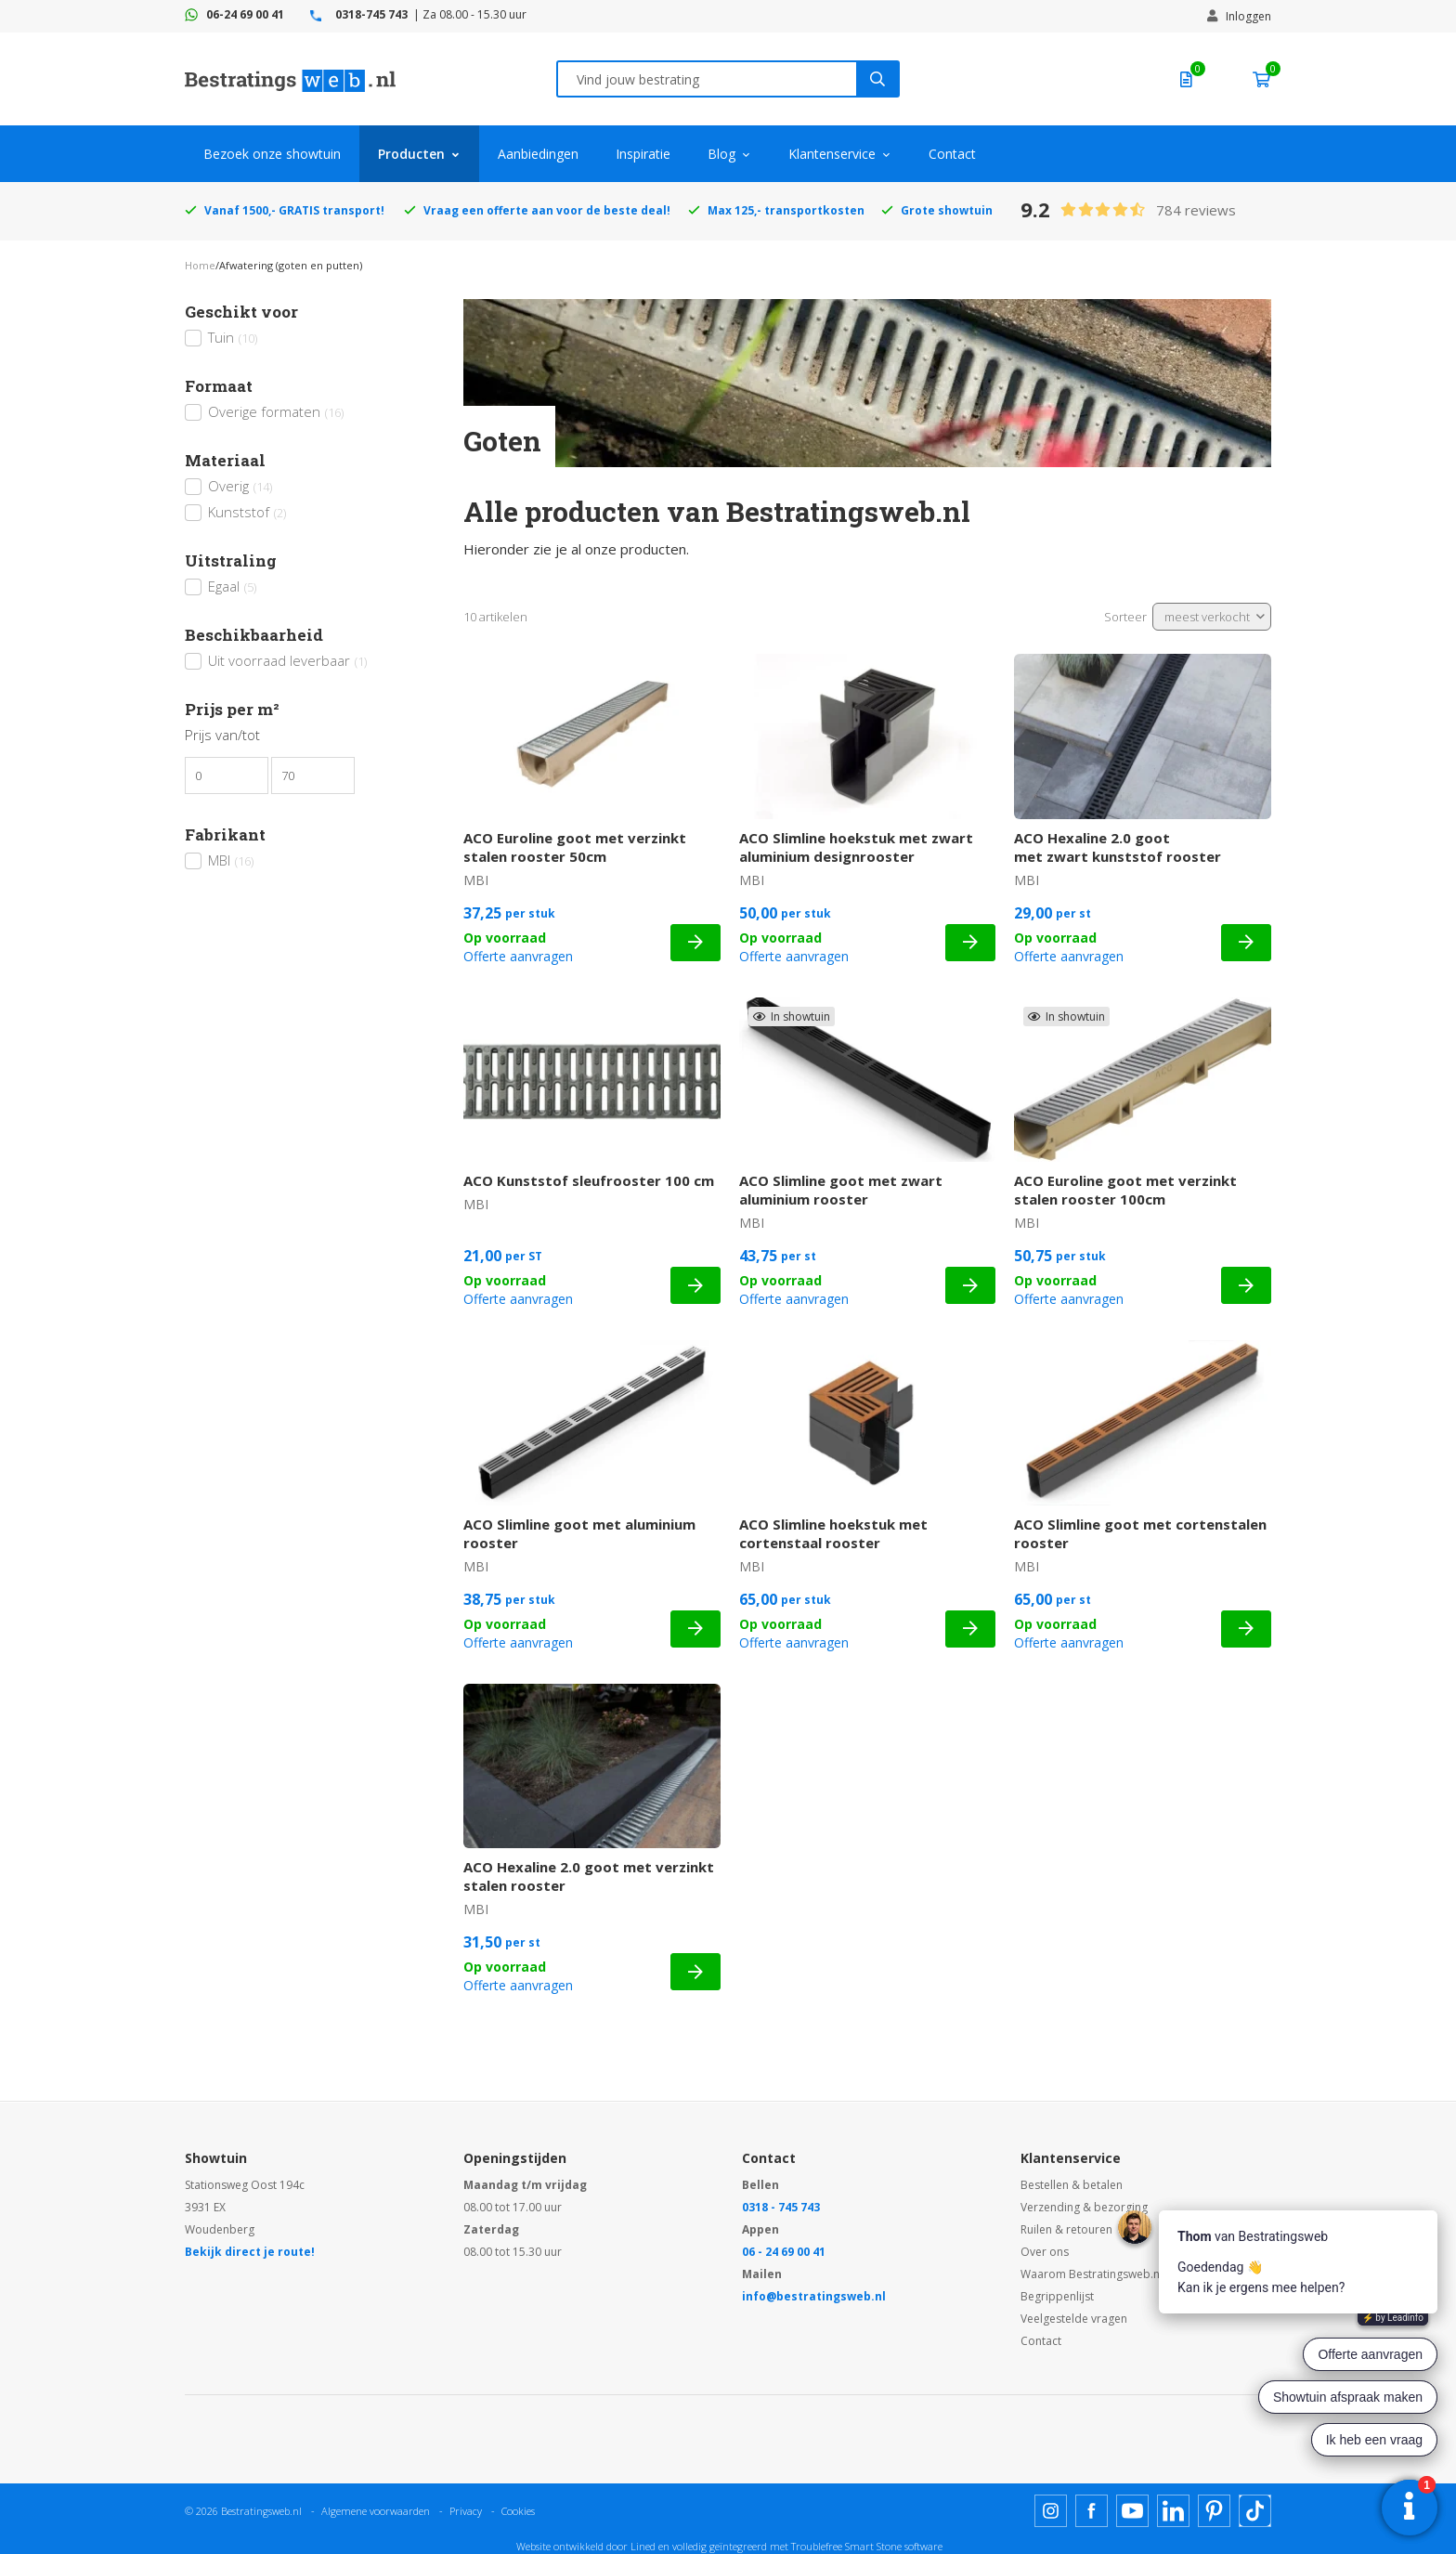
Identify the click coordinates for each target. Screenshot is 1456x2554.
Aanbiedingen (538, 154)
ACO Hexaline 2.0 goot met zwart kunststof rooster (1117, 847)
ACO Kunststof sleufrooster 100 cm (588, 1180)
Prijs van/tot (222, 734)
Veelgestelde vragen (1073, 2318)
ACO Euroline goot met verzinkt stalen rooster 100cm (1125, 1189)
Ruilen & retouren (1066, 2229)
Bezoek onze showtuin (272, 154)
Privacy (465, 2511)
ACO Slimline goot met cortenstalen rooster (1140, 1533)
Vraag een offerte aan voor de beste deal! (546, 210)
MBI (231, 860)
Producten (411, 154)
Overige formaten (276, 411)
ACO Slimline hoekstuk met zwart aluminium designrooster (856, 847)
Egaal (232, 586)
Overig (240, 485)
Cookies (518, 2511)
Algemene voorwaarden (375, 2511)
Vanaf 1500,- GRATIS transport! (294, 210)
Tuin (232, 337)
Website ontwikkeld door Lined (586, 2546)
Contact (952, 154)
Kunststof (247, 511)
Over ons (1044, 2252)
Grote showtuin (947, 210)
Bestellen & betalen (1071, 2185)
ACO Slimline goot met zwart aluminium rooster (840, 1189)
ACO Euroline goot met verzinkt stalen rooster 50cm (574, 847)
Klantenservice (832, 154)
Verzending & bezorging (1084, 2207)
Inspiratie (643, 154)
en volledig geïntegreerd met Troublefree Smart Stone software (800, 2546)
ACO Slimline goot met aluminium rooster (579, 1533)
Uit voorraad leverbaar (287, 660)
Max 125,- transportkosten (786, 210)
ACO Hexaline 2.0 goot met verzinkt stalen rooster (588, 1876)
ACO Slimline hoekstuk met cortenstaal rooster (833, 1533)
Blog (721, 154)
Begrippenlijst (1057, 2296)
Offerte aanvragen (518, 956)
